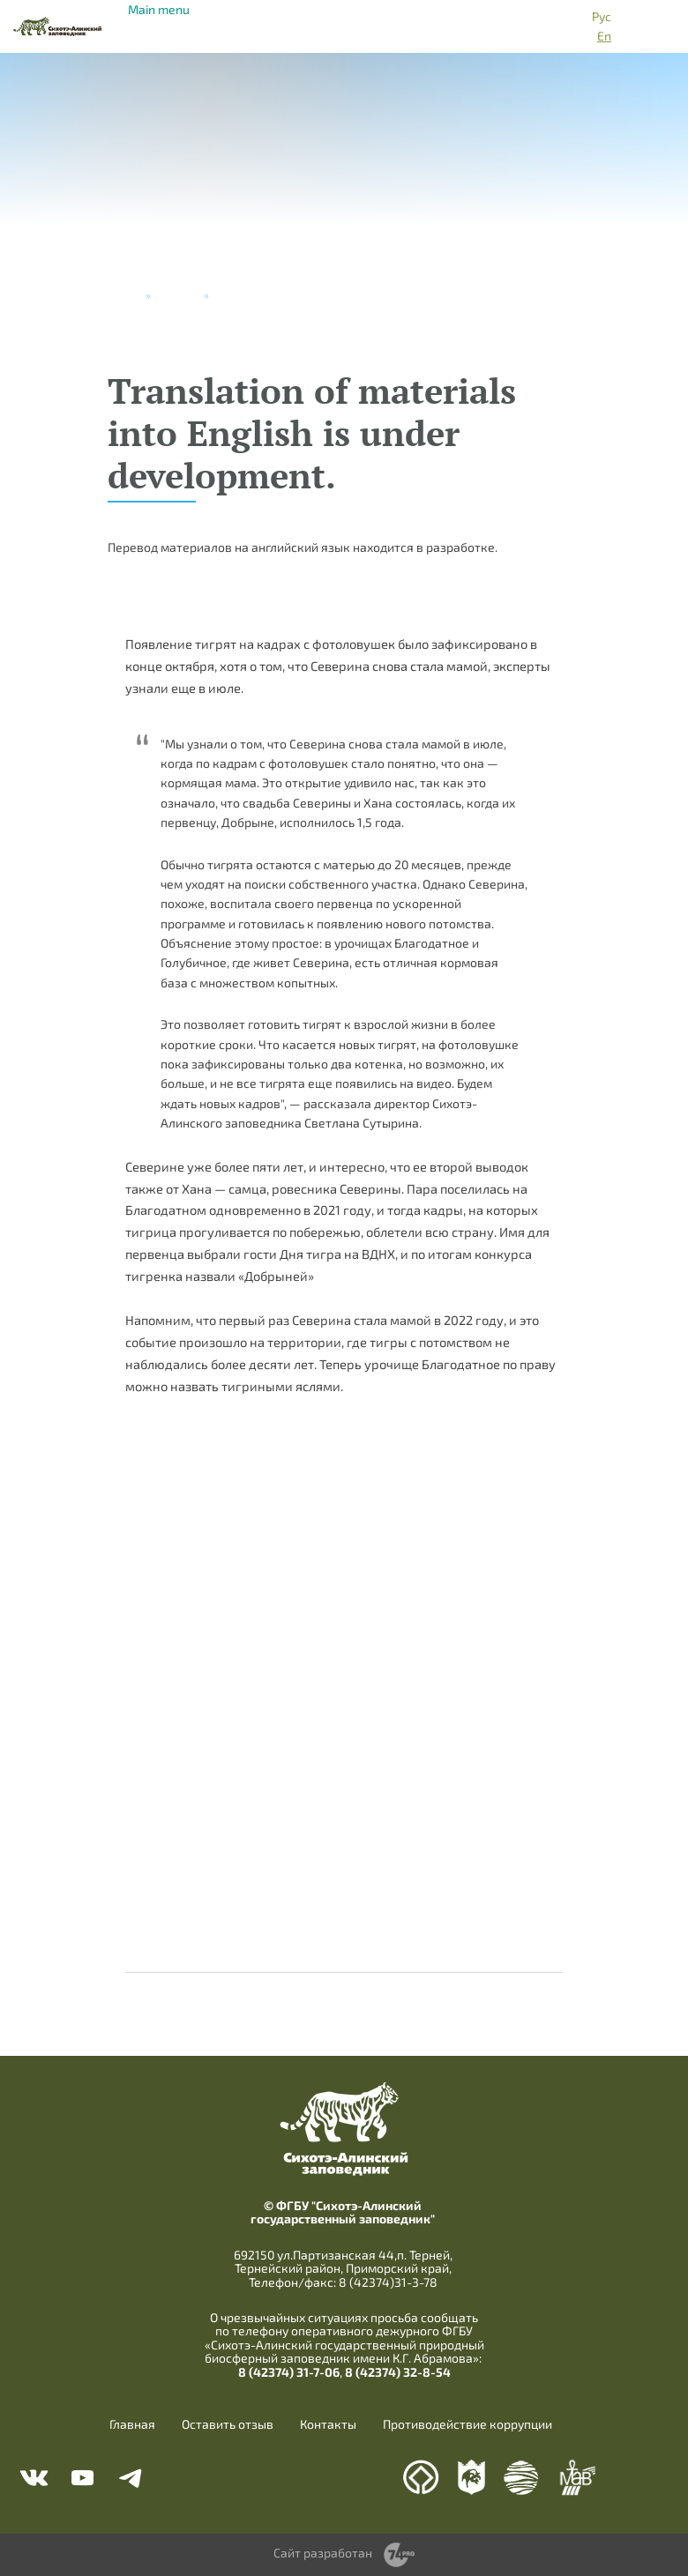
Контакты (328, 2424)
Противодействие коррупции (467, 2424)
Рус (601, 16)
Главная (132, 2424)
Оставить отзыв (227, 2424)
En (604, 35)
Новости (177, 294)
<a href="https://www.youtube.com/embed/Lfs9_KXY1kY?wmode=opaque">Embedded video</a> (344, 1701)
